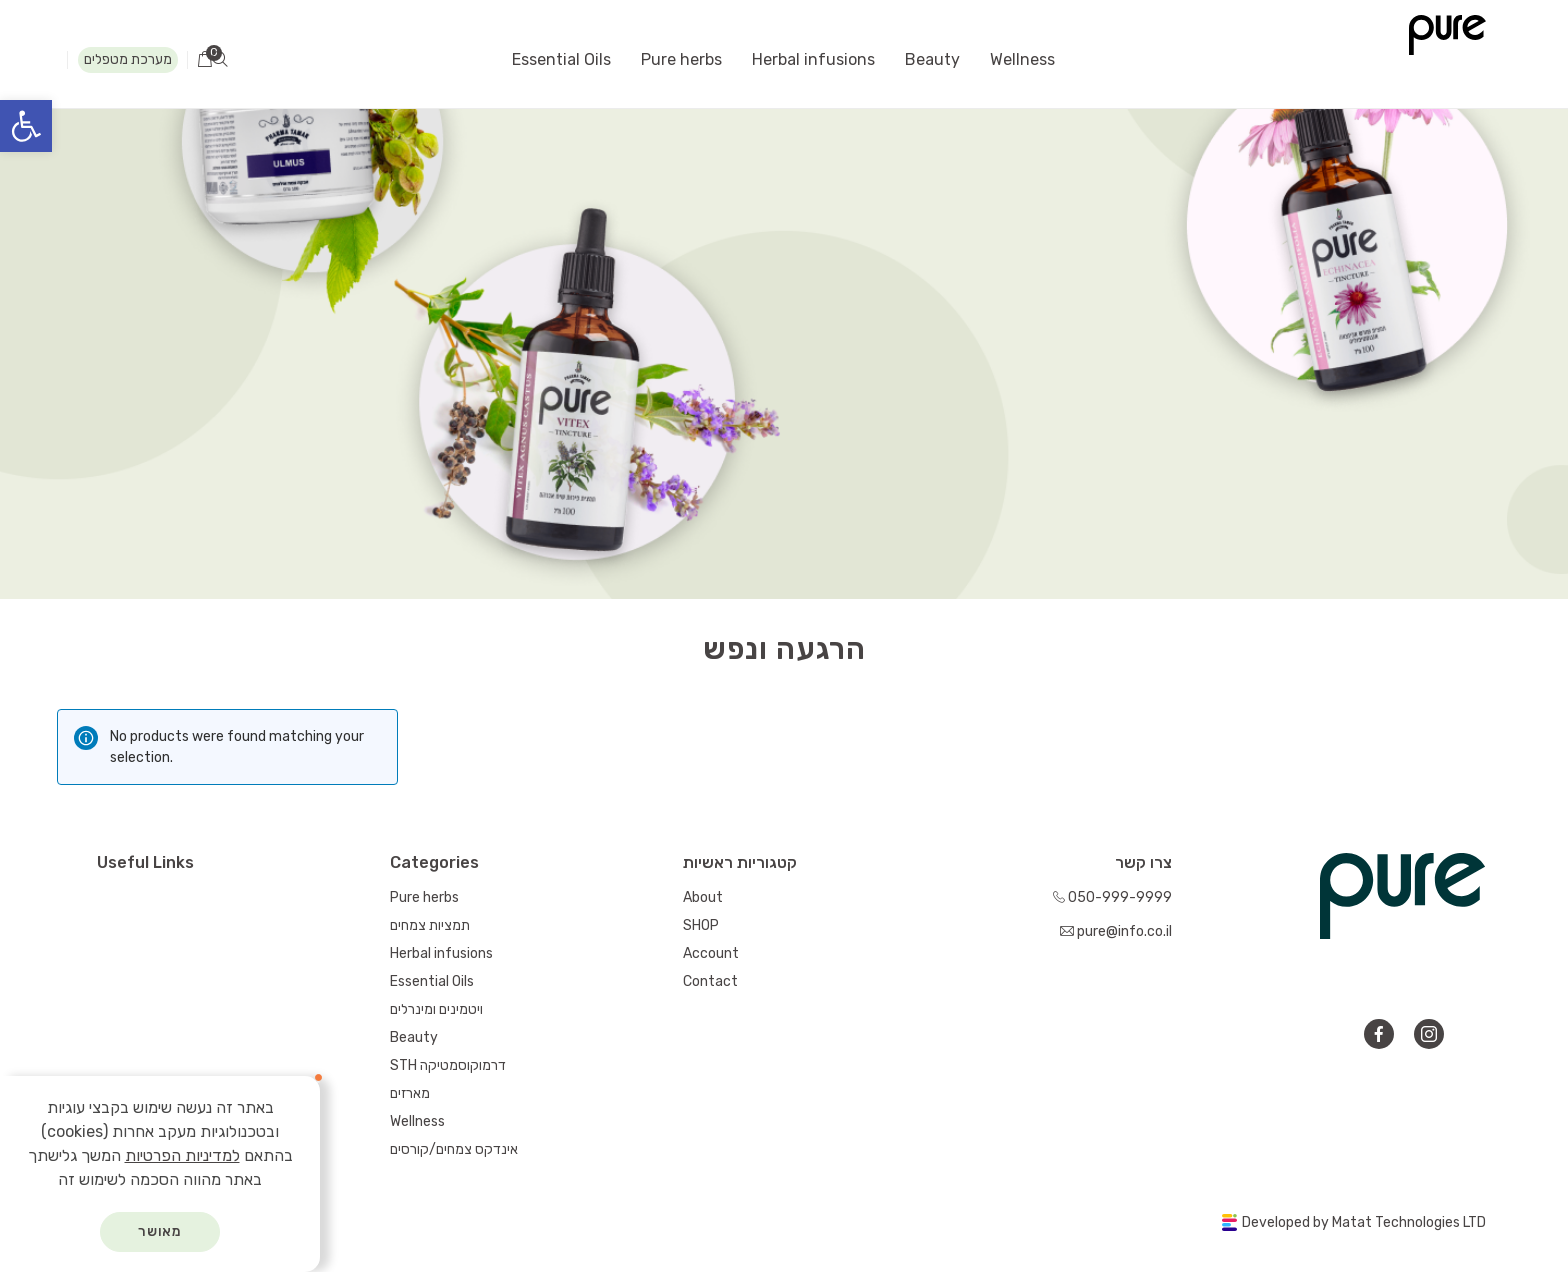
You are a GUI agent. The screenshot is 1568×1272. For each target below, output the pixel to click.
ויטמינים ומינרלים (436, 1009)
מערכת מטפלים (128, 59)
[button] (26, 126)
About (703, 897)
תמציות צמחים (430, 925)
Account (711, 953)
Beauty (932, 59)
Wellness (1022, 59)
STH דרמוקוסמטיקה (448, 1065)
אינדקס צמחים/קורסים (454, 1149)
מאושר (160, 1231)
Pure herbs (681, 59)
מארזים (410, 1093)
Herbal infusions (813, 59)
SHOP (701, 925)
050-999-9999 (1112, 897)
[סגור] (316, 1080)
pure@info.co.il (1116, 931)
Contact (710, 981)
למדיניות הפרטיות (182, 1155)
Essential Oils (561, 59)
